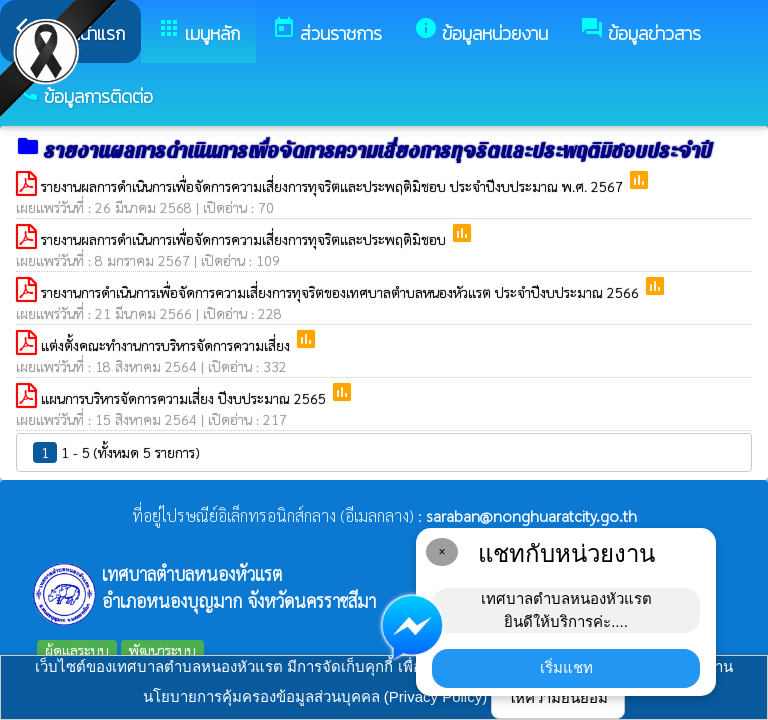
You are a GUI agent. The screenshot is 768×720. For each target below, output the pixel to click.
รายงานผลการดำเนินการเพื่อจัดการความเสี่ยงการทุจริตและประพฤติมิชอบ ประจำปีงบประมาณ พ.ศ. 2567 (334, 186)
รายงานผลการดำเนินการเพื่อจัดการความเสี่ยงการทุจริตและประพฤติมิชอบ (245, 239)
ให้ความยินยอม (558, 697)
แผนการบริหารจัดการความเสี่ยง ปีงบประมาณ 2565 (185, 398)
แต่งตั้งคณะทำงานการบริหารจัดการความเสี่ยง (167, 345)
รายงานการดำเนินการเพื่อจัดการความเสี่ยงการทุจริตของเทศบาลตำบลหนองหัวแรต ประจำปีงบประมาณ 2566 (342, 292)
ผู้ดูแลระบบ (77, 650)
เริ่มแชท (566, 667)
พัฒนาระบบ (162, 650)
